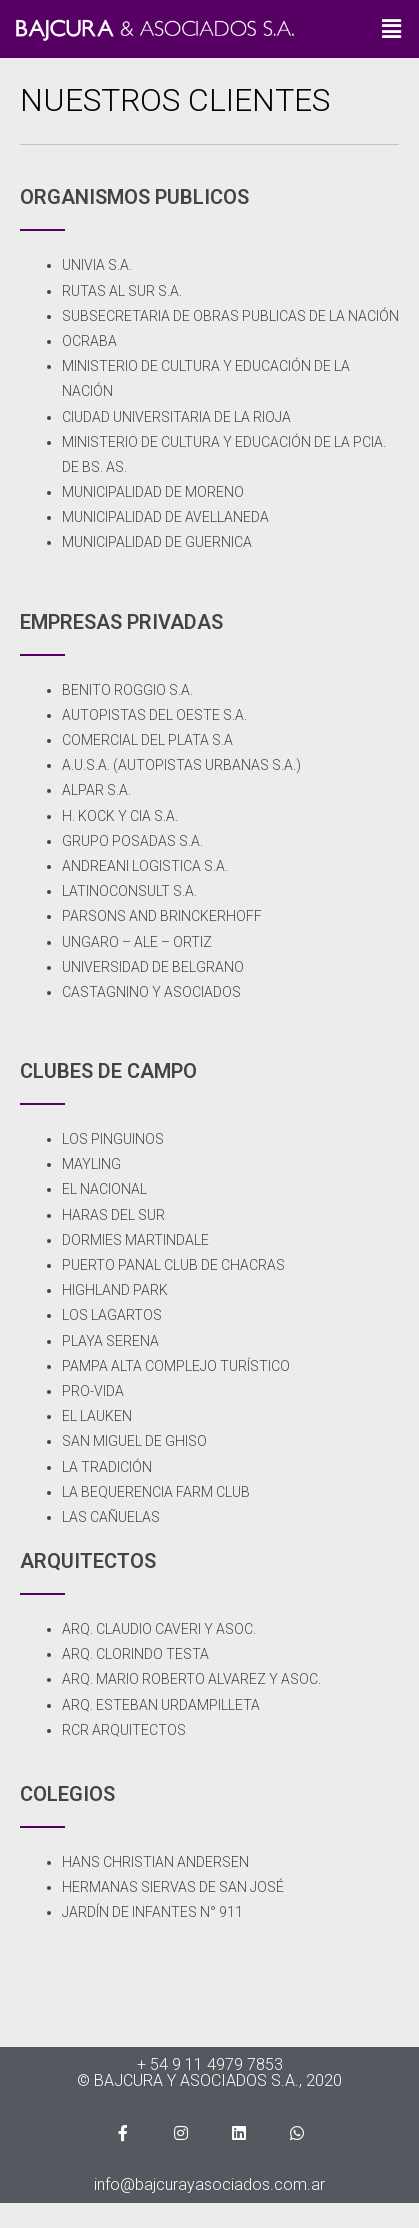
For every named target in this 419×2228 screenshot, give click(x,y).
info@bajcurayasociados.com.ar (209, 2184)
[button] (392, 29)
